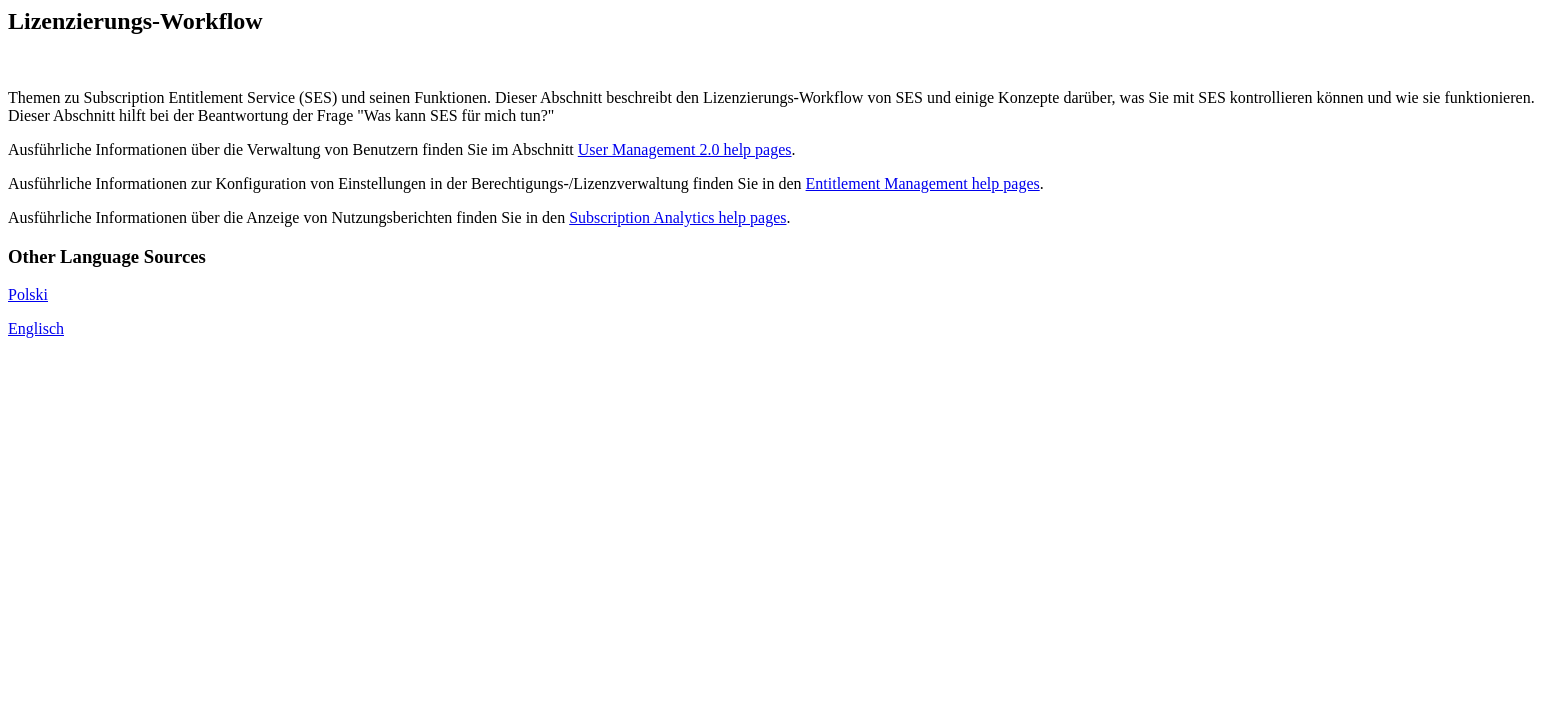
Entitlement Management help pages (923, 183)
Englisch (36, 328)
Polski (28, 294)
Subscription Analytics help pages (677, 217)
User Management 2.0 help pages (685, 149)
